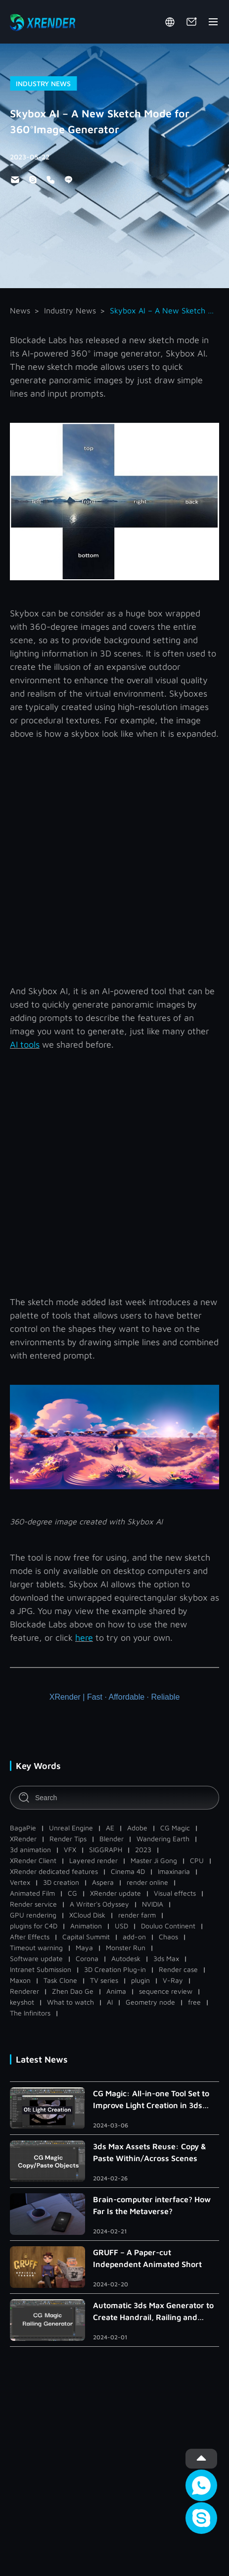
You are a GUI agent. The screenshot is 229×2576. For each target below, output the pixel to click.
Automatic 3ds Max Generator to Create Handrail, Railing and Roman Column (153, 2312)
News (20, 310)
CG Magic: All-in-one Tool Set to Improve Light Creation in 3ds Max (151, 2100)
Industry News (70, 310)
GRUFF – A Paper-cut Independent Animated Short (147, 2258)
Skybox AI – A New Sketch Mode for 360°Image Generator (164, 310)
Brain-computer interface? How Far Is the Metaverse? (152, 2205)
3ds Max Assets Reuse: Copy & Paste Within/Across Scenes (149, 2152)
